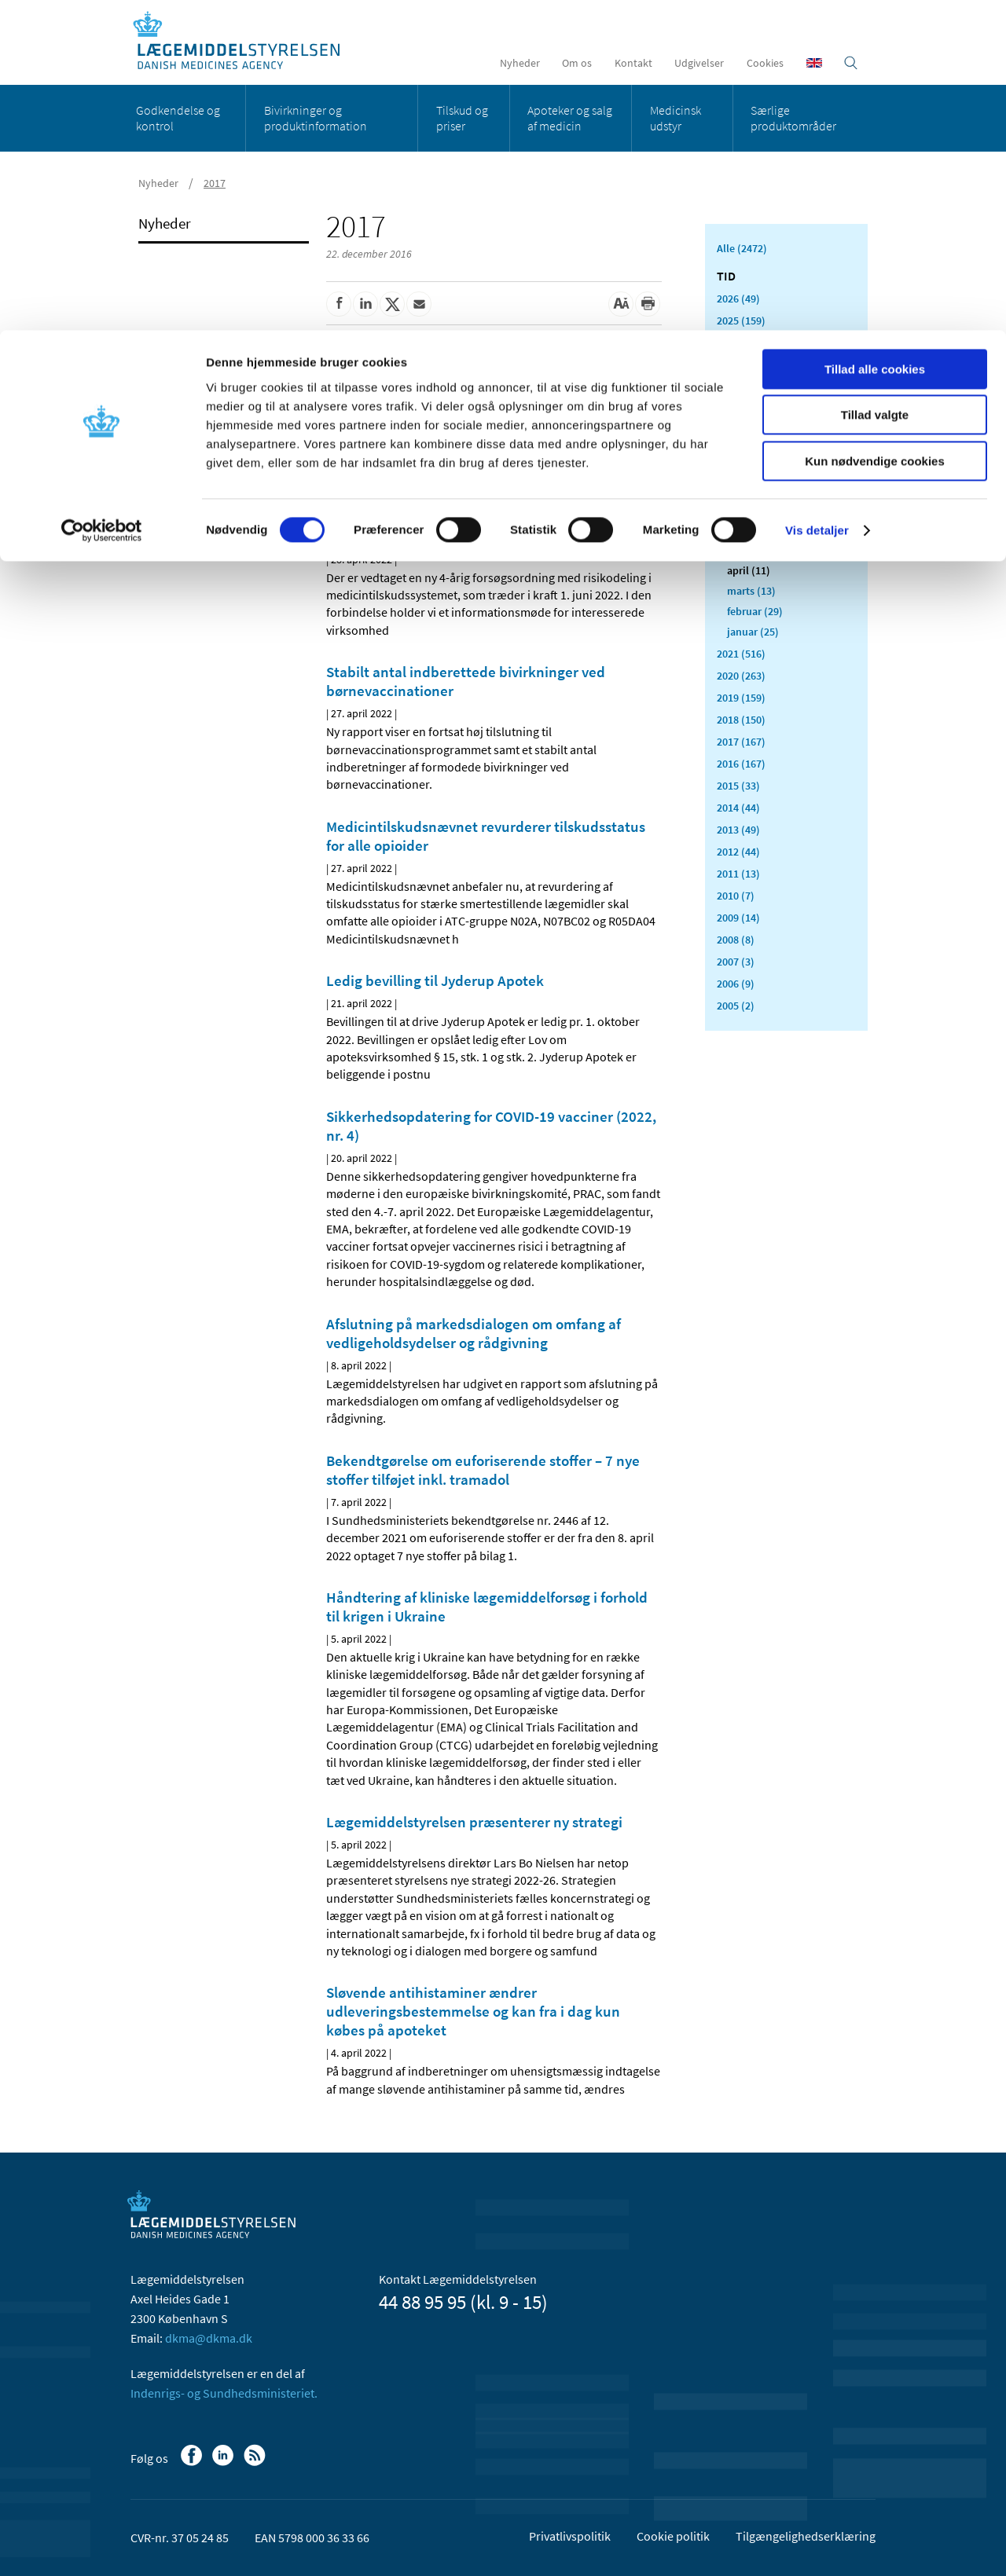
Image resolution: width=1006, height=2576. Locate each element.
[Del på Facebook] (338, 304)
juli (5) (742, 509)
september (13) (763, 468)
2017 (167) (741, 742)
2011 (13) (738, 874)
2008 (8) (735, 940)
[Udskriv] (647, 304)
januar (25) (753, 632)
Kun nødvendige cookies (875, 130)
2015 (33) (738, 786)
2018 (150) (741, 720)
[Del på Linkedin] (365, 304)
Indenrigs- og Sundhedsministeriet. (224, 2393)
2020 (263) (741, 676)
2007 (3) (735, 962)
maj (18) (746, 550)
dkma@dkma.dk (208, 2338)
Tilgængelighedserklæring (806, 2536)
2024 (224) (741, 342)
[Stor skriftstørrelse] (620, 304)
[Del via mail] (418, 304)
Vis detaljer (817, 200)
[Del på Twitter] (392, 304)
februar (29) (755, 611)
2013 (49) (738, 830)
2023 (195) (741, 364)
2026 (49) (738, 298)
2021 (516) (741, 654)
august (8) (751, 489)
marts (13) (751, 591)
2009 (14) (738, 918)
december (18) (761, 407)
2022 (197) (741, 386)
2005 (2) (735, 1006)
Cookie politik (673, 2536)
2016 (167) (741, 764)
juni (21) (747, 529)
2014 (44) (738, 808)
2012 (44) (738, 852)
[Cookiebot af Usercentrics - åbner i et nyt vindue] (102, 200)
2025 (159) (741, 320)
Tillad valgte (875, 85)
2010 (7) (735, 896)
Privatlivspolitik (570, 2536)
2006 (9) (735, 984)
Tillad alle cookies (874, 39)
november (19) (762, 427)
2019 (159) (741, 698)
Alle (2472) (742, 248)
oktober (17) (756, 448)
